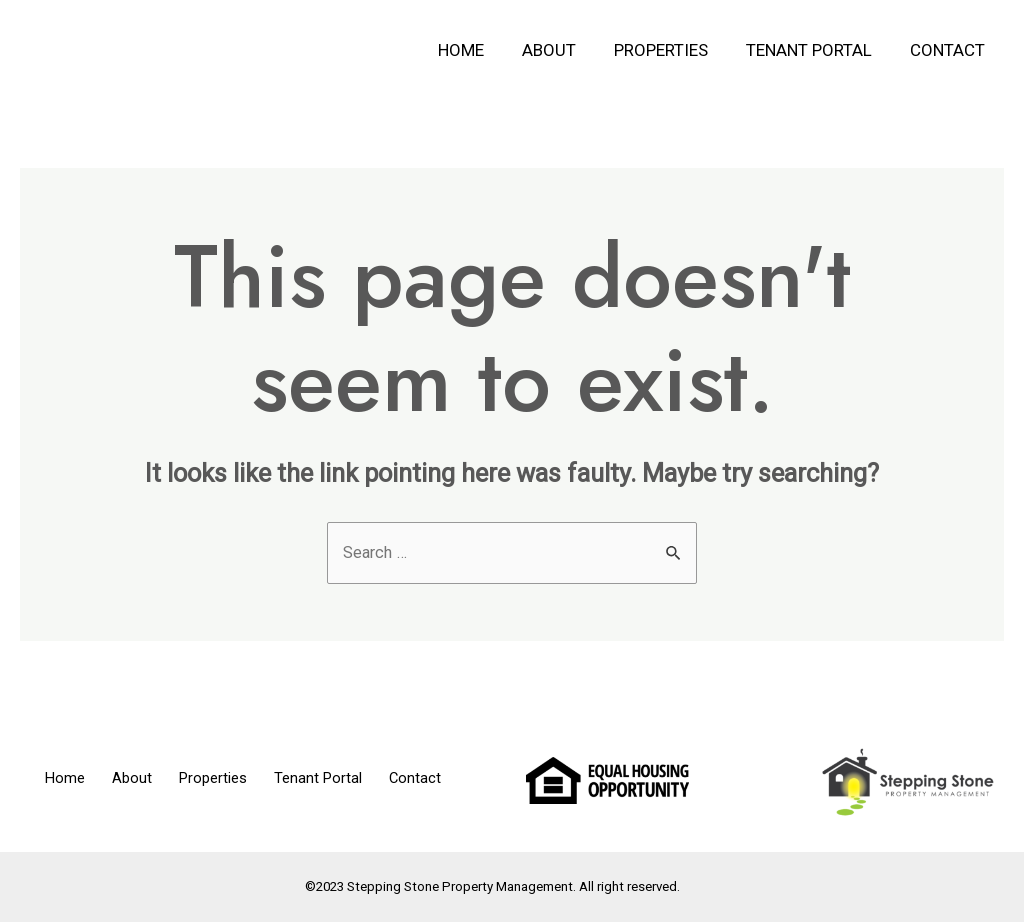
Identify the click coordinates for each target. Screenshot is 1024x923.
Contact (949, 50)
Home (479, 50)
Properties (671, 50)
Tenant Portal (815, 50)
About (563, 50)
